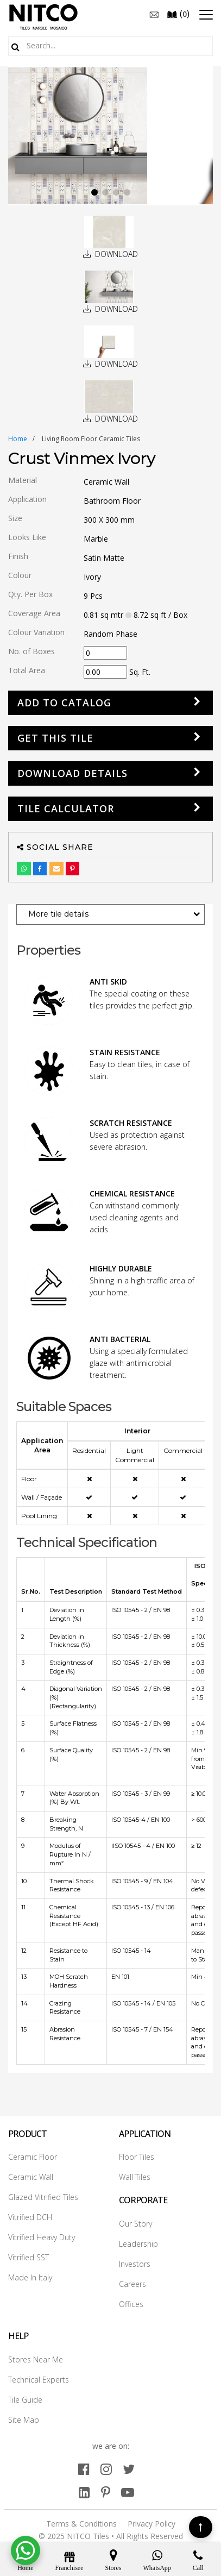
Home (17, 438)
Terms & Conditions (81, 2523)
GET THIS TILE (55, 737)
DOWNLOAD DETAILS (72, 773)
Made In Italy (30, 2277)
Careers (132, 2284)
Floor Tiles (136, 2157)
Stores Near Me (35, 2359)
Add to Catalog (64, 702)
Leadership (138, 2244)
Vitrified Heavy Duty (41, 2237)
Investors (134, 2264)
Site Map (23, 2420)
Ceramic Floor (32, 2157)
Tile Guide (25, 2400)
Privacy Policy (151, 2523)
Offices (131, 2304)
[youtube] (127, 2492)
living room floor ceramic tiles (91, 438)
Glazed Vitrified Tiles (43, 2197)
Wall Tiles (134, 2177)
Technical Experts (38, 2379)
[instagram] (106, 2469)
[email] (154, 14)
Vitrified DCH (30, 2217)
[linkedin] (84, 2492)
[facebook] (84, 2469)
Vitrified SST (28, 2257)
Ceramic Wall (30, 2177)
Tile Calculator (65, 808)
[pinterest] (105, 2492)
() (178, 14)
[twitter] (129, 2469)
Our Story (135, 2223)
